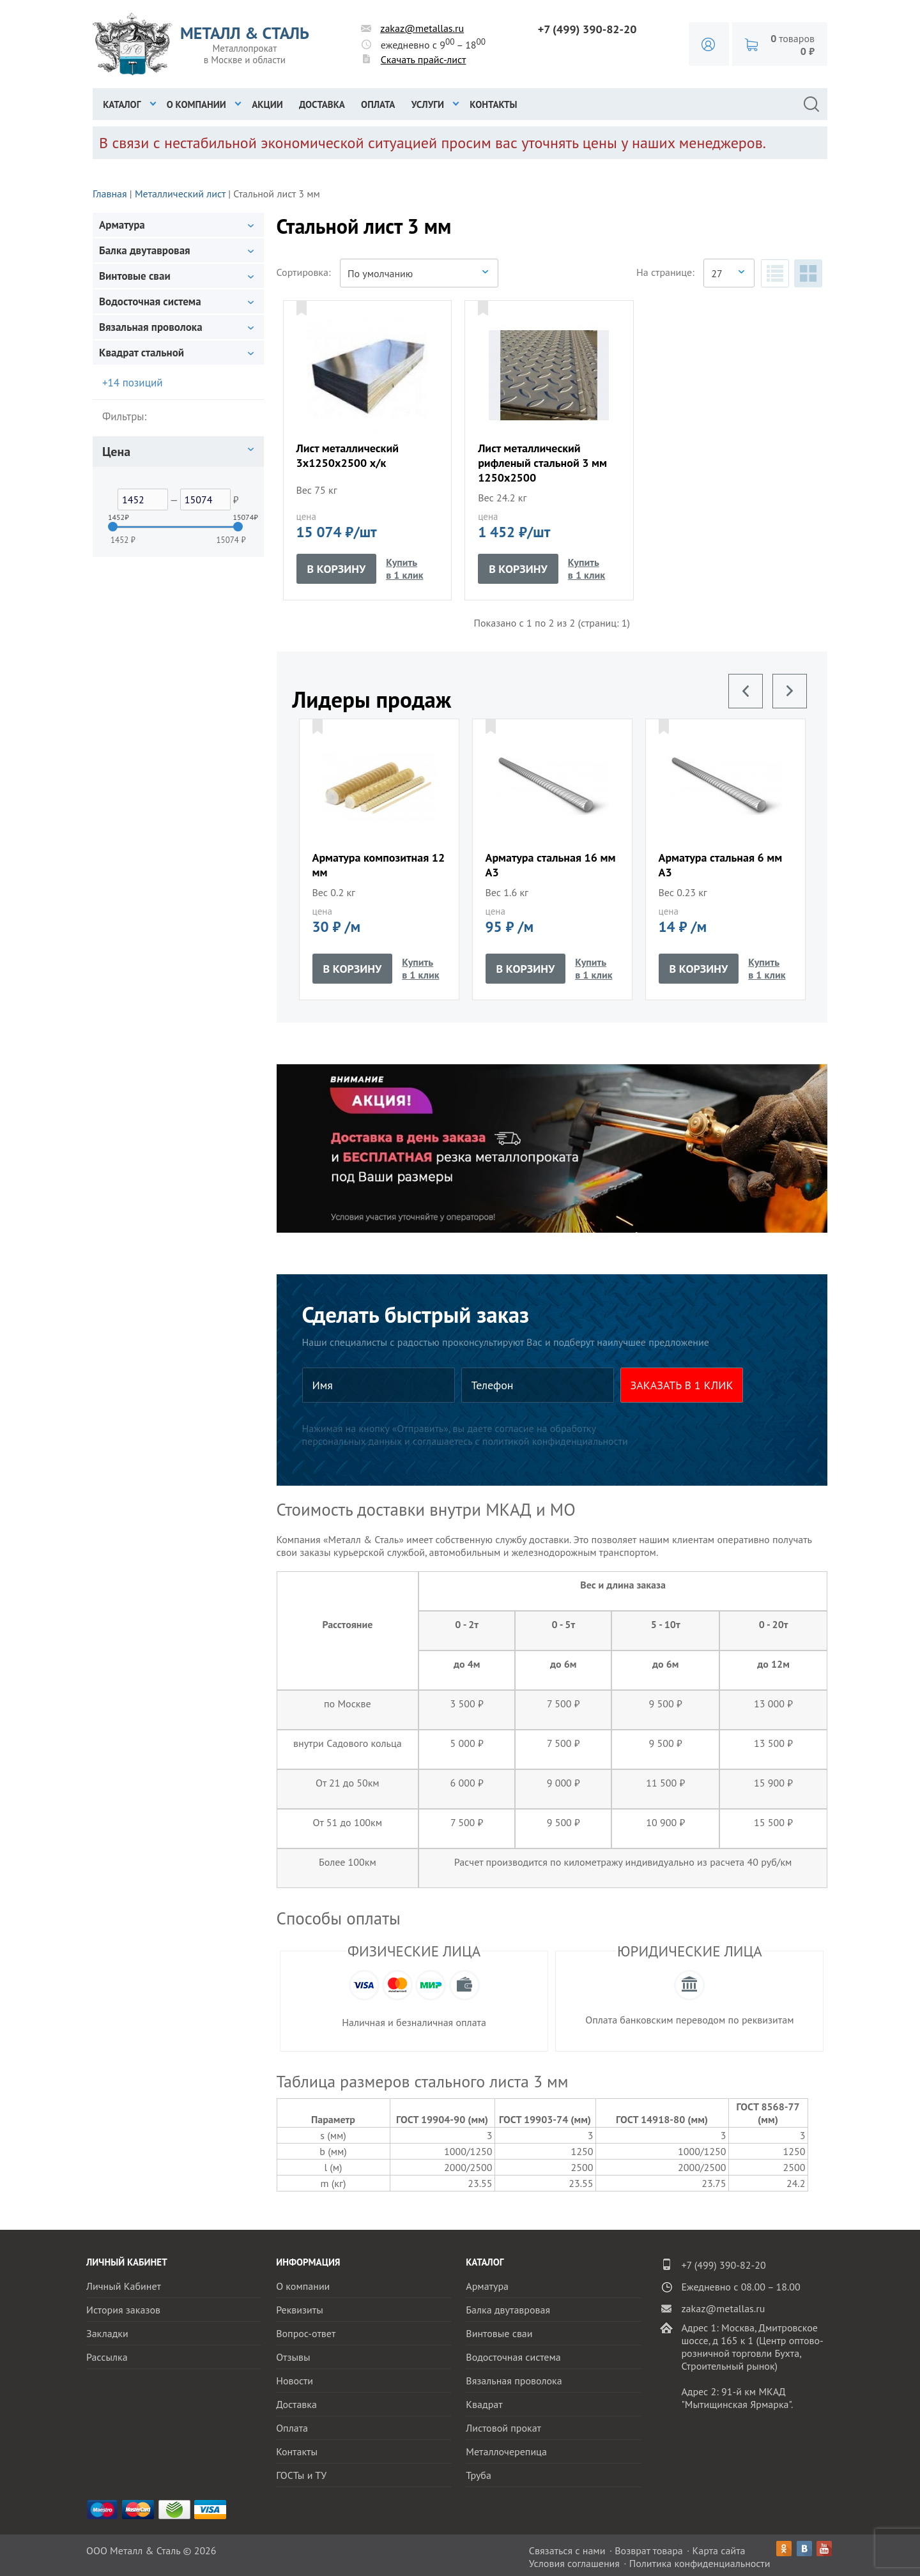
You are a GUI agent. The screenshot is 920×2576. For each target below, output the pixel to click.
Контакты (493, 104)
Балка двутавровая (144, 250)
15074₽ (237, 516)
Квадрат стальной (141, 353)
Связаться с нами (567, 2550)
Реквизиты (299, 2309)
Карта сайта (719, 2550)
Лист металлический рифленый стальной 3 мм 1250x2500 (542, 463)
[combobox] (419, 273)
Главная (110, 193)
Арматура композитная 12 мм (378, 865)
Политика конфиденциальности (699, 2563)
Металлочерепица (506, 2451)
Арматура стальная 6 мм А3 (721, 865)
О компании (196, 104)
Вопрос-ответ (305, 2333)
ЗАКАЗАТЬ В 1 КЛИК (682, 1385)
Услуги (427, 104)
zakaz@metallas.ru (422, 28)
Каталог (122, 104)
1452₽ (112, 516)
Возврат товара (649, 2550)
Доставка (322, 104)
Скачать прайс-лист (423, 59)
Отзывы (293, 2357)
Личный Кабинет (123, 2286)
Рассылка (107, 2357)
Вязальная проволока (151, 327)
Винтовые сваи (135, 276)
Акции (267, 104)
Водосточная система (150, 301)
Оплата (378, 104)
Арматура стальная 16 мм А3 (551, 865)
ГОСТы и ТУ (301, 2475)
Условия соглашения (574, 2563)
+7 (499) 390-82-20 (587, 29)
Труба (478, 2475)
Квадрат (484, 2404)
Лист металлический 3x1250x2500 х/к (347, 455)
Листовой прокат (503, 2427)
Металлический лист (180, 193)
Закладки (107, 2333)
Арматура (122, 225)
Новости (294, 2380)
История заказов (123, 2309)
